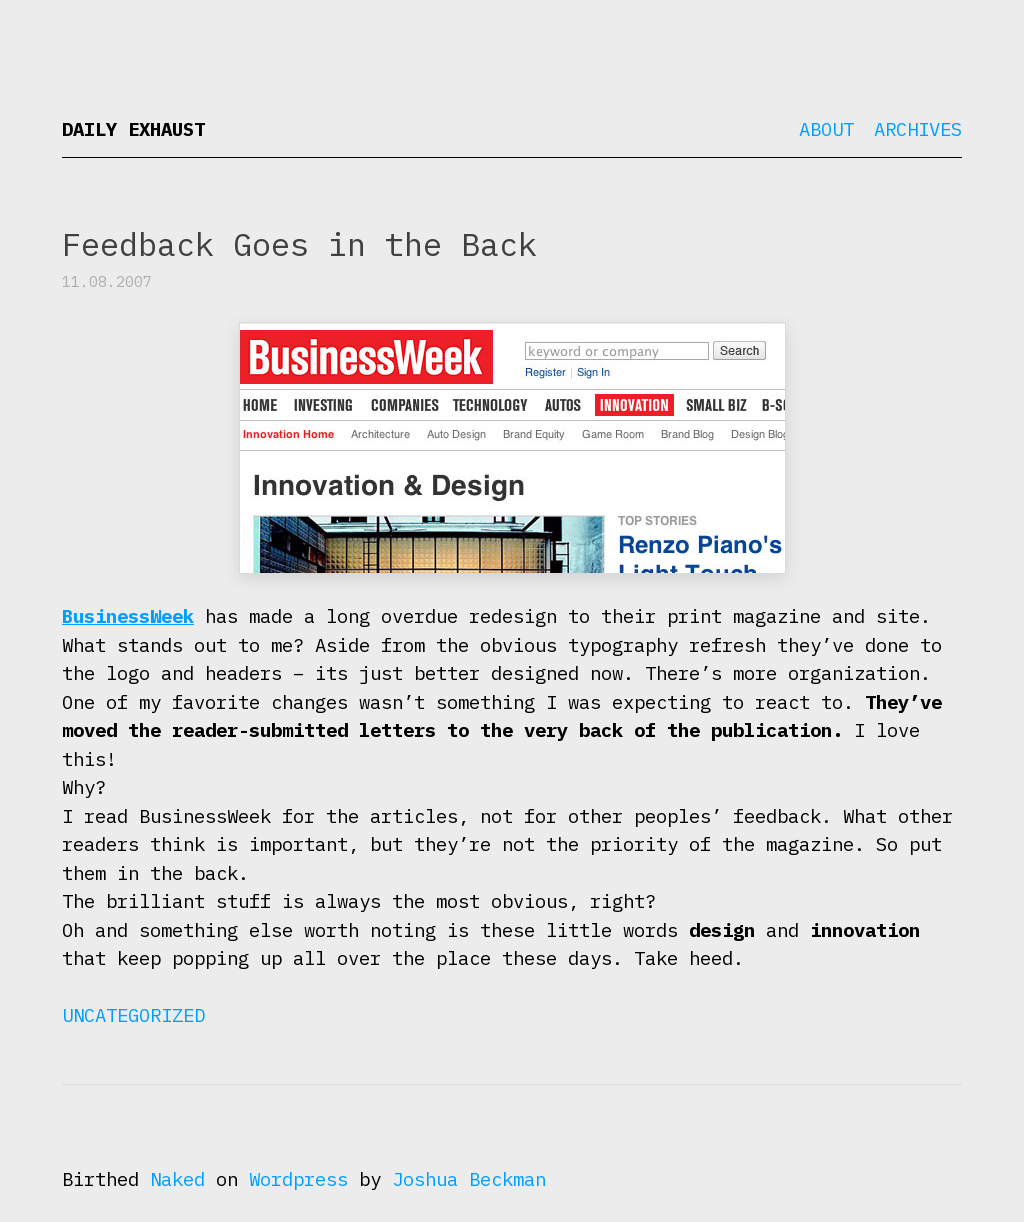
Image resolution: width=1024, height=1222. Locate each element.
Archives (918, 129)
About (826, 129)
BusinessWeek (128, 616)
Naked (177, 1179)
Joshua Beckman (469, 1179)
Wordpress (298, 1179)
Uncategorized (133, 1015)
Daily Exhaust (133, 129)
